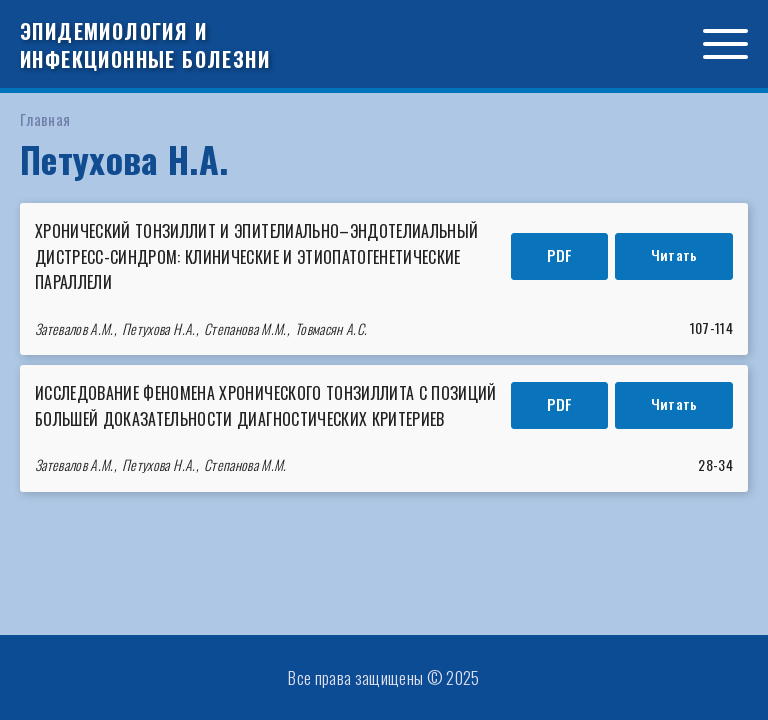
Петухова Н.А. (158, 328)
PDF (559, 255)
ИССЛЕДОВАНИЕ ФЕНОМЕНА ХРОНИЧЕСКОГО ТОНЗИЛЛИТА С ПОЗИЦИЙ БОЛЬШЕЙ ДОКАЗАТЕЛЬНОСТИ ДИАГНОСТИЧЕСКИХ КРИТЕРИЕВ (266, 406)
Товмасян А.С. (331, 328)
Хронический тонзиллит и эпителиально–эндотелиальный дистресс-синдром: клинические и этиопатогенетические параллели (256, 256)
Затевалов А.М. (74, 328)
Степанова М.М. (245, 328)
